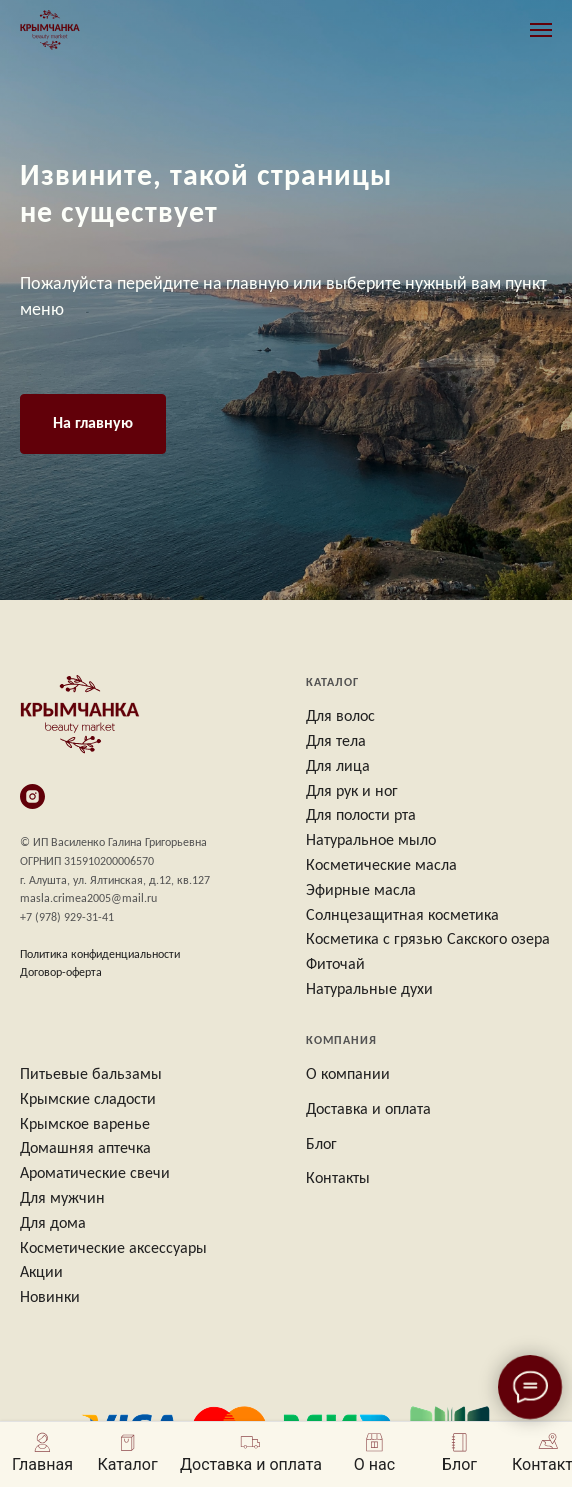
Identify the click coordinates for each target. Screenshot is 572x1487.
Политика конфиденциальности (100, 955)
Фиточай (335, 965)
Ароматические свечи (95, 1174)
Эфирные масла (361, 891)
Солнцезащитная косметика (402, 916)
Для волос (340, 717)
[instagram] (32, 796)
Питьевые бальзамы (91, 1075)
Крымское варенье (85, 1125)
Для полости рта (361, 816)
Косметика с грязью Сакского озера (428, 940)
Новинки (50, 1298)
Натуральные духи (369, 990)
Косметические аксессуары (113, 1249)
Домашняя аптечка (85, 1149)
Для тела (336, 742)
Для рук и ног (352, 792)
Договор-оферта (61, 973)
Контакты (338, 1179)
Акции (41, 1273)
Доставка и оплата (368, 1110)
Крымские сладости (88, 1100)
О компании (348, 1075)
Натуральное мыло (371, 841)
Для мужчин (62, 1199)
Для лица (338, 767)
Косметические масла (381, 866)
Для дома (53, 1224)
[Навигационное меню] (541, 30)
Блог (321, 1145)
